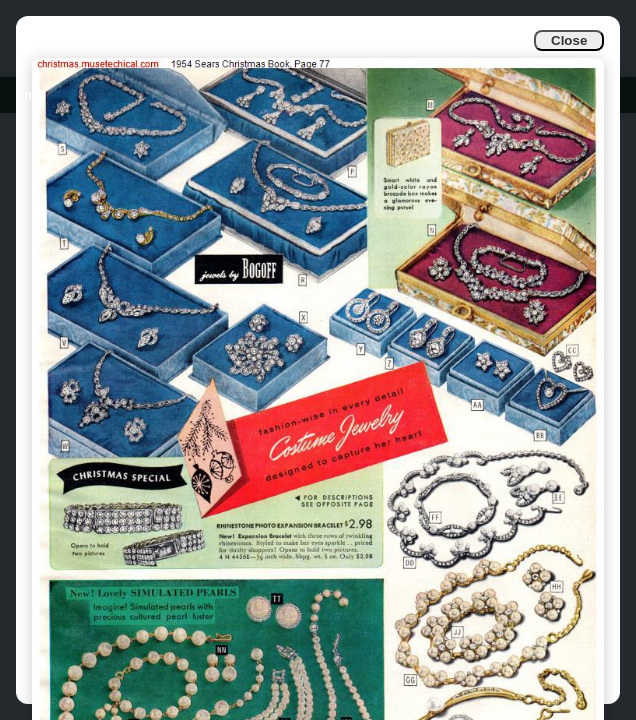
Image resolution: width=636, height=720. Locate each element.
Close (569, 40)
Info (31, 94)
